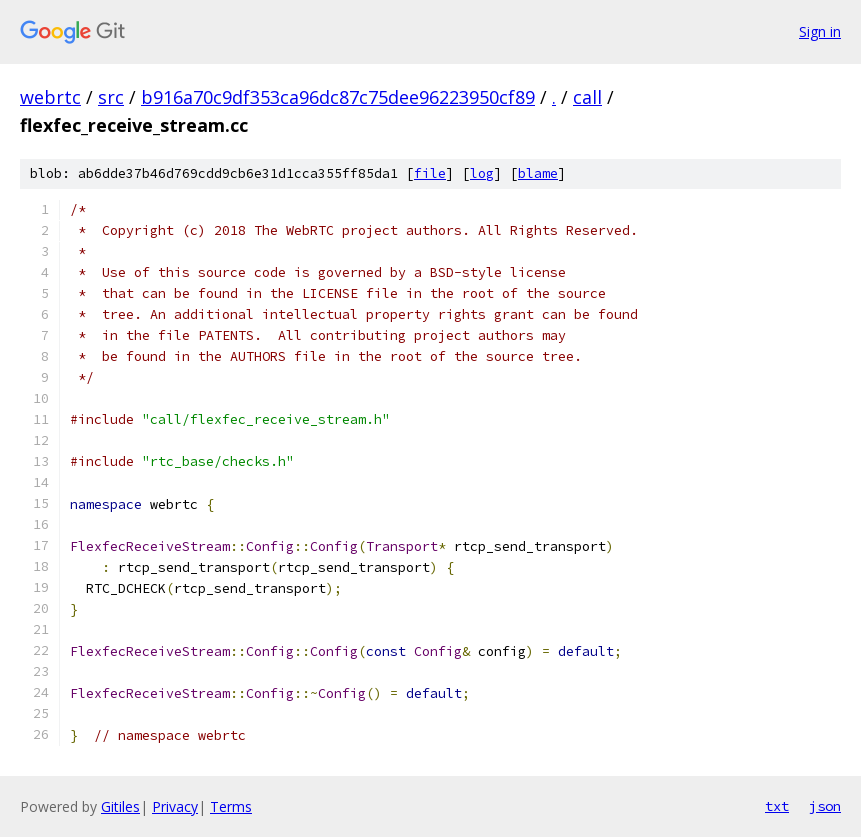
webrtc (50, 97)
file (430, 173)
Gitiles (120, 806)
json (825, 806)
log (482, 173)
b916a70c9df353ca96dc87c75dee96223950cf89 (338, 97)
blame (538, 173)
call (587, 97)
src (111, 97)
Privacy (175, 806)
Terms (231, 806)
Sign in (820, 31)
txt (777, 806)
